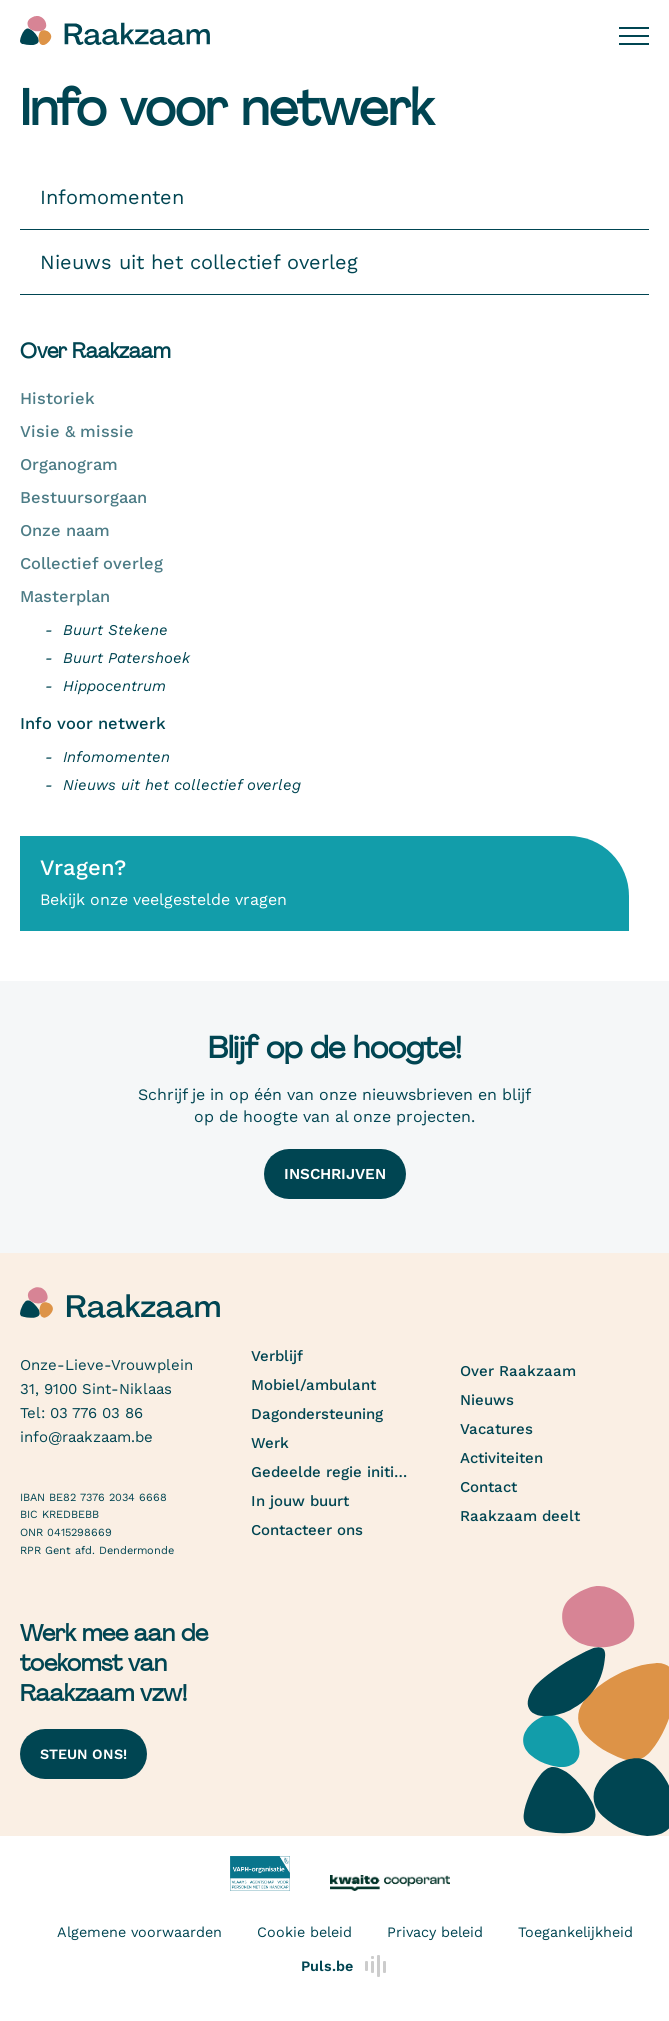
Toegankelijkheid (575, 1932)
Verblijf (277, 1356)
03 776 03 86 (96, 1413)
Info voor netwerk (93, 723)
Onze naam (65, 530)
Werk (270, 1443)
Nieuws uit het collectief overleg (182, 785)
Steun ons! (83, 1754)
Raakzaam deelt (520, 1516)
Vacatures (496, 1429)
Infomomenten (116, 757)
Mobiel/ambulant (313, 1385)
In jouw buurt (300, 1501)
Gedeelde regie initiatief (330, 1472)
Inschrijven (335, 1174)
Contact (488, 1487)
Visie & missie (77, 431)
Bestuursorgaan (83, 497)
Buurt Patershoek (126, 658)
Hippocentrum (114, 686)
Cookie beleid (304, 1932)
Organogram (69, 464)
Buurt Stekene (115, 630)
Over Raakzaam (518, 1371)
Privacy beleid (435, 1932)
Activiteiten (501, 1458)
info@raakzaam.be (86, 1437)
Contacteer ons (307, 1530)
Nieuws (487, 1400)
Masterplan (65, 596)
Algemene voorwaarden (139, 1932)
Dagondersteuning (317, 1414)
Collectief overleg (91, 563)
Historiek (57, 398)
